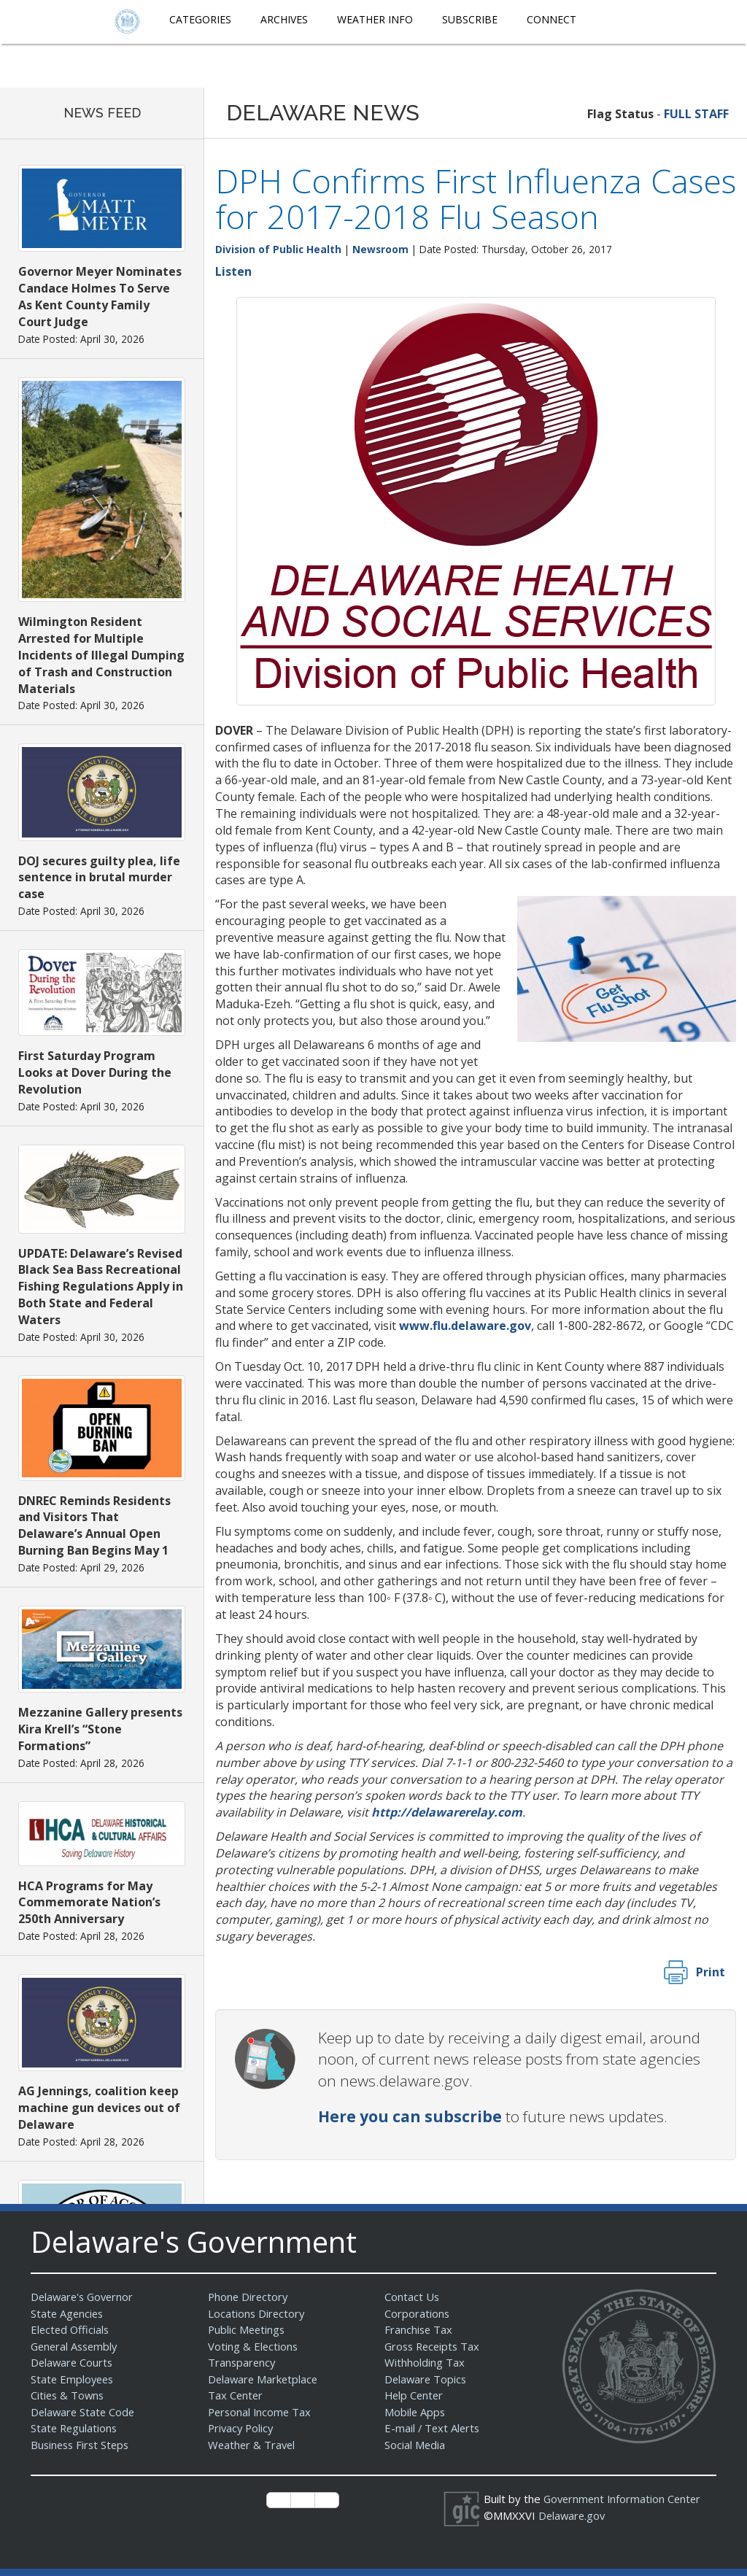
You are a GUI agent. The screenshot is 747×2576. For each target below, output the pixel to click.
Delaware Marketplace (264, 2379)
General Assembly (76, 2346)
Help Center (415, 2395)
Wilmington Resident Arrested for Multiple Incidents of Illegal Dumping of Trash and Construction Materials (101, 655)
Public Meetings (247, 2329)
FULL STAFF (696, 114)
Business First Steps (82, 2444)
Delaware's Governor (84, 2296)
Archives (284, 19)
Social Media (415, 2444)
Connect (551, 19)
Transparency (242, 2362)
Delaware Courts (73, 2362)
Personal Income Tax (261, 2412)
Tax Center (236, 2395)
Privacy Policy (242, 2428)
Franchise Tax (419, 2329)
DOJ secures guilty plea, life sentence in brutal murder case (99, 877)
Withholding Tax (424, 2362)
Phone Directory (249, 2296)
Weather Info (375, 19)
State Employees (74, 2379)
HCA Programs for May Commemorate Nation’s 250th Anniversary (89, 1902)
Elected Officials (71, 2329)
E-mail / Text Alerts (433, 2428)
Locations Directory (257, 2313)
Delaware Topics (426, 2379)
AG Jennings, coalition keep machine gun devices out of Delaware (99, 2107)
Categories (200, 19)
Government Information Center (624, 2498)
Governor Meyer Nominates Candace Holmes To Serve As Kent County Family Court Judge (100, 296)
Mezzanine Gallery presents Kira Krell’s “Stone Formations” (100, 1729)
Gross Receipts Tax (434, 2346)
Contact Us (412, 2296)
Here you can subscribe (410, 2116)
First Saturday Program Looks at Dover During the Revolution (94, 1072)
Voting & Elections (253, 2346)
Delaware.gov (573, 2515)
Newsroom (380, 249)
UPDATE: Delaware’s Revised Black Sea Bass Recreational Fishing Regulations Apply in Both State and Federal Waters (100, 1286)
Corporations (417, 2313)
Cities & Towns (69, 2395)
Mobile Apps (415, 2412)
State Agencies (68, 2313)
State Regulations (75, 2428)
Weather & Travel (253, 2444)
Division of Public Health (278, 249)
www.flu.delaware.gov (465, 1326)
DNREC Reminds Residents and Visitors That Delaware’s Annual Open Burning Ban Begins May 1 (94, 1526)
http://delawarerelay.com (446, 1812)
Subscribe (470, 19)
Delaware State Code (84, 2412)
